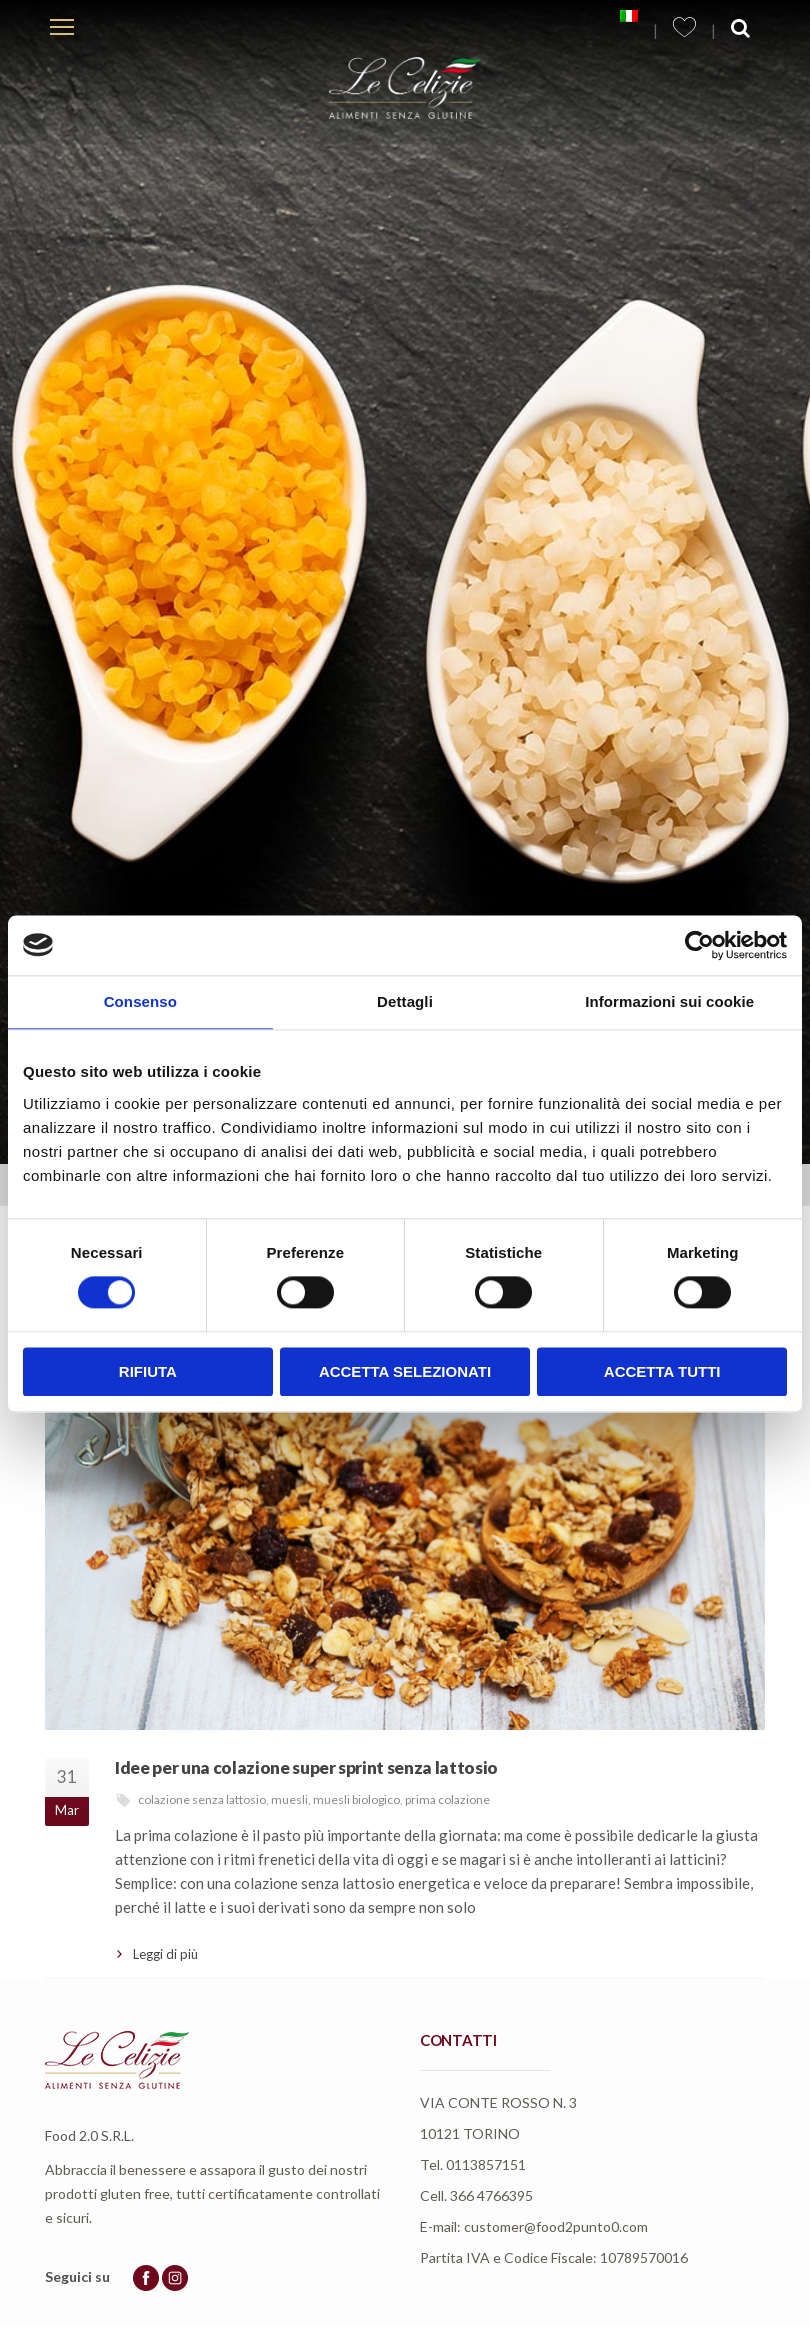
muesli (289, 1799)
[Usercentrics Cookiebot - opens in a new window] (699, 945)
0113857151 (486, 2164)
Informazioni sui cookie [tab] (669, 1001)
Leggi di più (165, 1954)
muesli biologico (356, 1799)
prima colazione (447, 1799)
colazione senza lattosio (202, 1799)
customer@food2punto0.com (556, 2226)
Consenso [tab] (140, 1001)
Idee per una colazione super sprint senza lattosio (306, 1767)
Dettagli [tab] (405, 1001)
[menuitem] (629, 16)
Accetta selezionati (405, 1371)
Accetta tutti (662, 1371)
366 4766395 (491, 2195)
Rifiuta (148, 1371)
